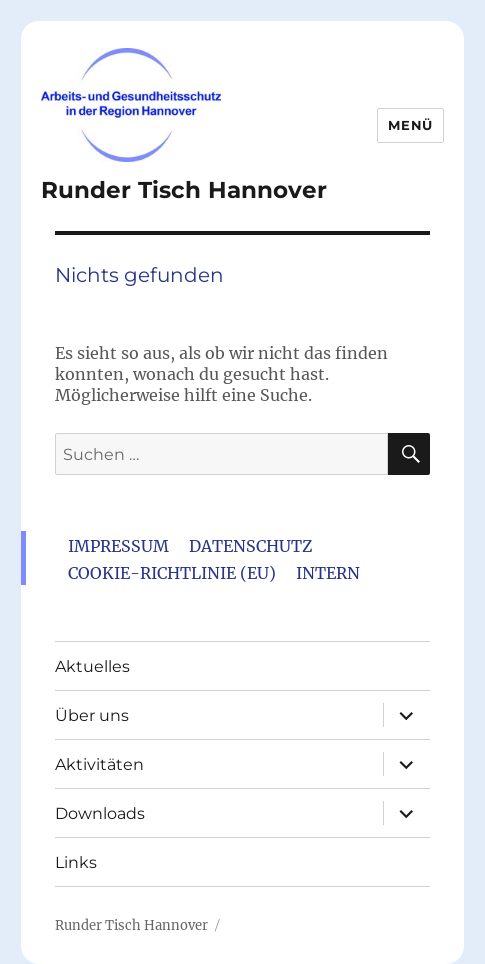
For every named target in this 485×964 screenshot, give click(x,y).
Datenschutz (250, 546)
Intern (328, 573)
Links (76, 862)
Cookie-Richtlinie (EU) (172, 573)
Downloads (100, 813)
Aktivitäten (99, 764)
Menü (410, 125)
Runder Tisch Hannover (184, 190)
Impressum (118, 546)
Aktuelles (92, 666)
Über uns (92, 715)
